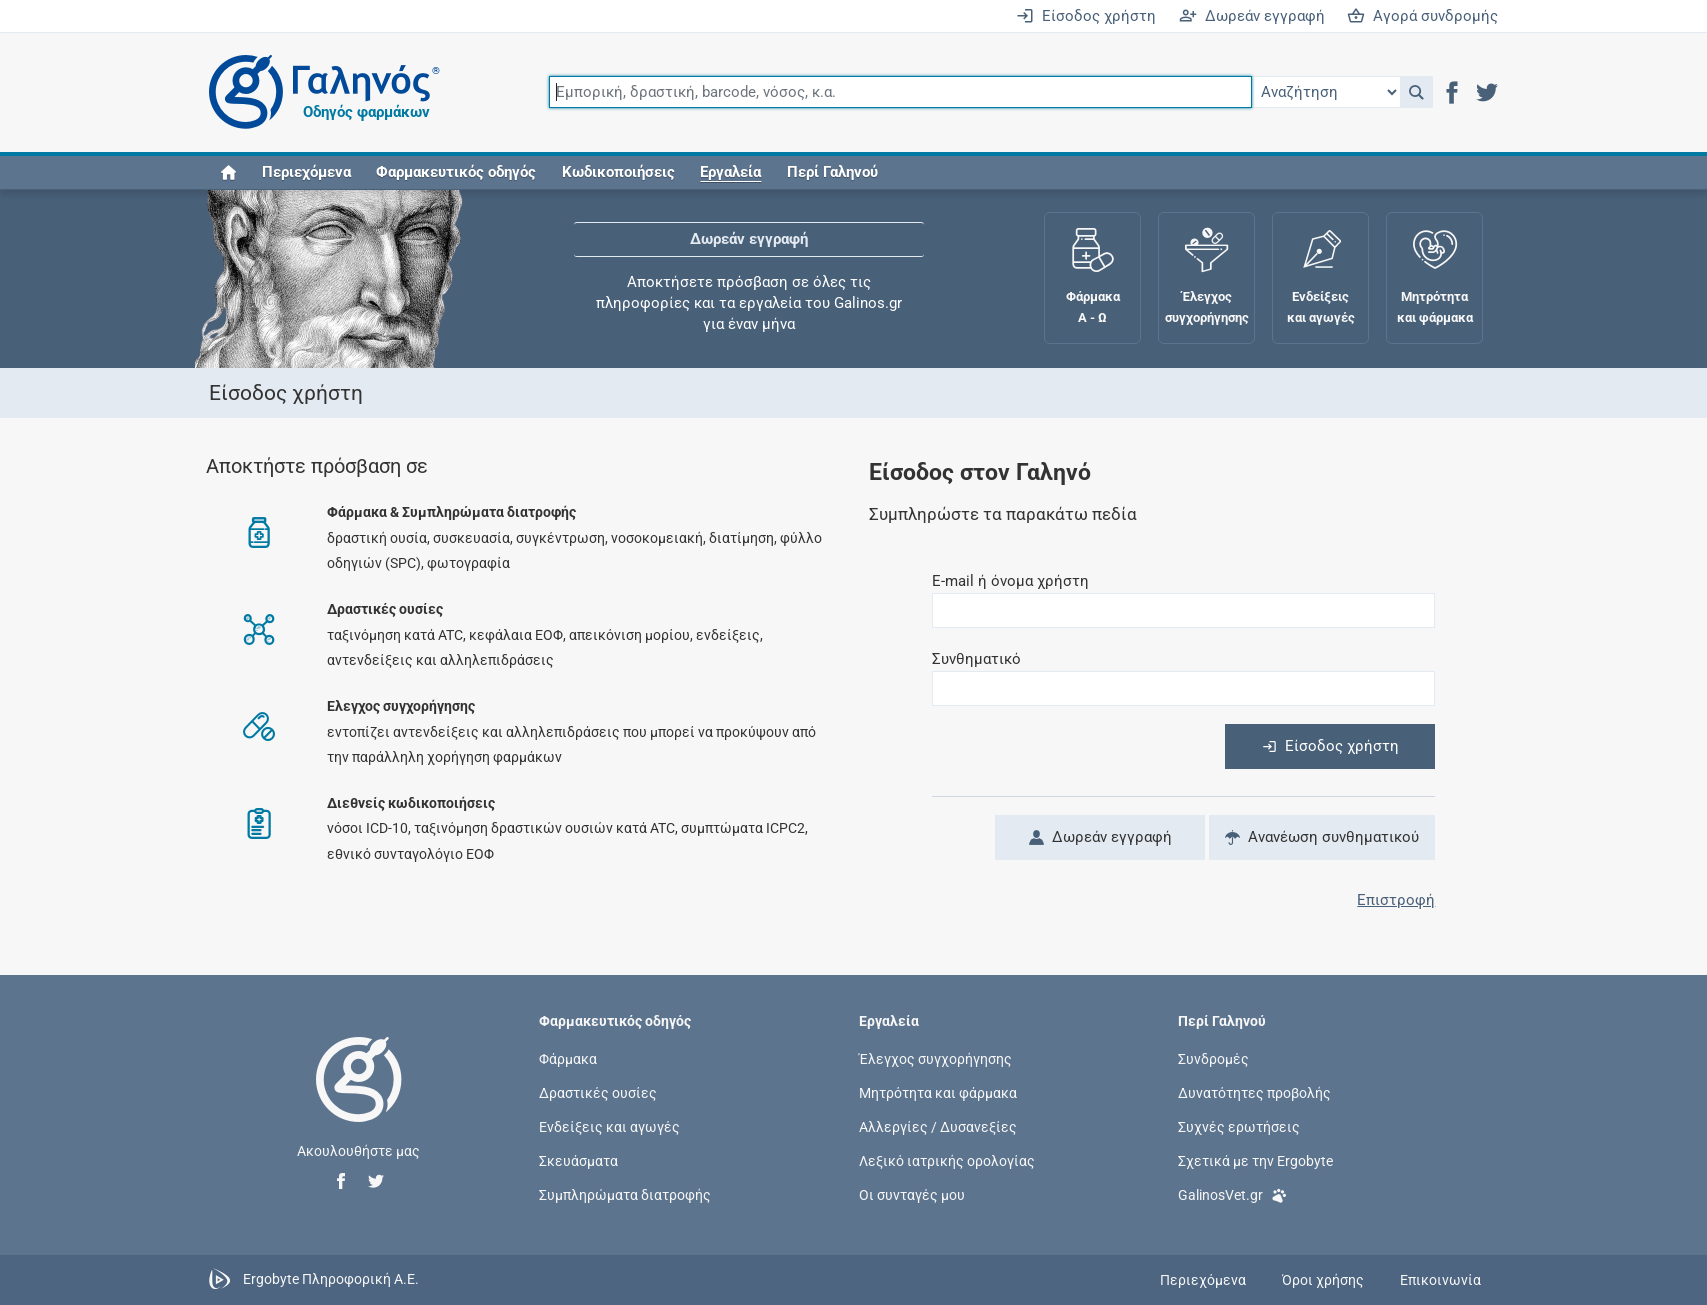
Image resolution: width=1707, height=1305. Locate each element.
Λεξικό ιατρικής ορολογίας (947, 1161)
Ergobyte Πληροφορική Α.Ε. (331, 1279)
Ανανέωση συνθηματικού (1322, 837)
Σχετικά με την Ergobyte (1255, 1161)
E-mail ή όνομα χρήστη (1010, 581)
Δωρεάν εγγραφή (1252, 16)
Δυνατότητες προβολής (1254, 1092)
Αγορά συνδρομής (1422, 16)
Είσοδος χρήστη (1086, 16)
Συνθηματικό (976, 659)
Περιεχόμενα (306, 172)
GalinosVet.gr (1232, 1193)
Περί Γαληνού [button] (832, 172)
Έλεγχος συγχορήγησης (935, 1058)
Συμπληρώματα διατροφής (625, 1195)
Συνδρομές (1213, 1058)
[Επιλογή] (1326, 92)
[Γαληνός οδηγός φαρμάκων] (319, 92)
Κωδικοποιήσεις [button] (618, 172)
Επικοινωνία (1440, 1280)
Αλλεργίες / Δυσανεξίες (938, 1127)
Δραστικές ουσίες (598, 1092)
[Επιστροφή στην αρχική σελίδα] (359, 1100)
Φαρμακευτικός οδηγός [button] (456, 172)
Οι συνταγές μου (912, 1195)
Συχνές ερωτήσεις (1239, 1127)
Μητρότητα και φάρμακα (938, 1092)
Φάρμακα (568, 1058)
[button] (1416, 92)
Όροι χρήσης (1323, 1280)
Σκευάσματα (578, 1161)
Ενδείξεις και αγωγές (609, 1127)
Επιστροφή (1396, 900)
